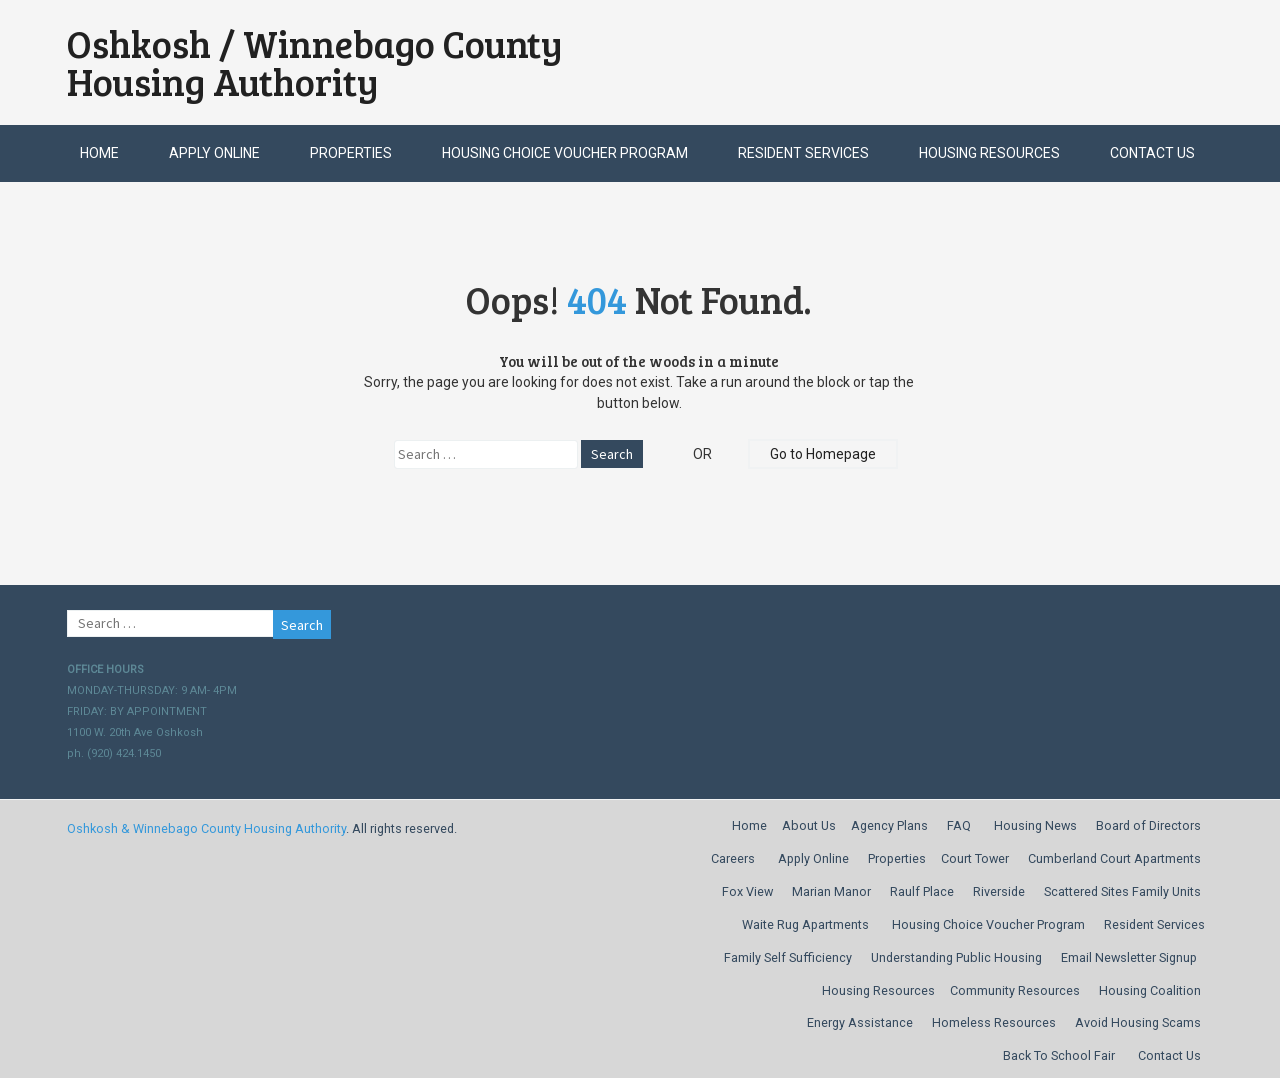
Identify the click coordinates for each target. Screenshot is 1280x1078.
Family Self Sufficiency (788, 957)
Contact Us (1152, 153)
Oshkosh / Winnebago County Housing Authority (315, 62)
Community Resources (1015, 990)
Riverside (999, 891)
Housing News (1035, 825)
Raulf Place (922, 891)
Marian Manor (831, 891)
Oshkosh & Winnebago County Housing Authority (206, 828)
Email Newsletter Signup (1129, 957)
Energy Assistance (860, 1022)
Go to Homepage (823, 454)
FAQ (959, 825)
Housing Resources (989, 153)
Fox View (747, 891)
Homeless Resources (994, 1022)
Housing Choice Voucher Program (565, 153)
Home (99, 153)
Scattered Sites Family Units (1122, 891)
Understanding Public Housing (956, 957)
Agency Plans (889, 825)
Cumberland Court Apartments (1114, 858)
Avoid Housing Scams (1138, 1022)
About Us (809, 825)
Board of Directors (1148, 825)
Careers (733, 858)
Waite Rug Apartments (805, 924)
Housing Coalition (1150, 990)
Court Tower (975, 858)
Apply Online (214, 153)
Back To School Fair (1059, 1055)
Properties (351, 153)
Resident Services (803, 153)
